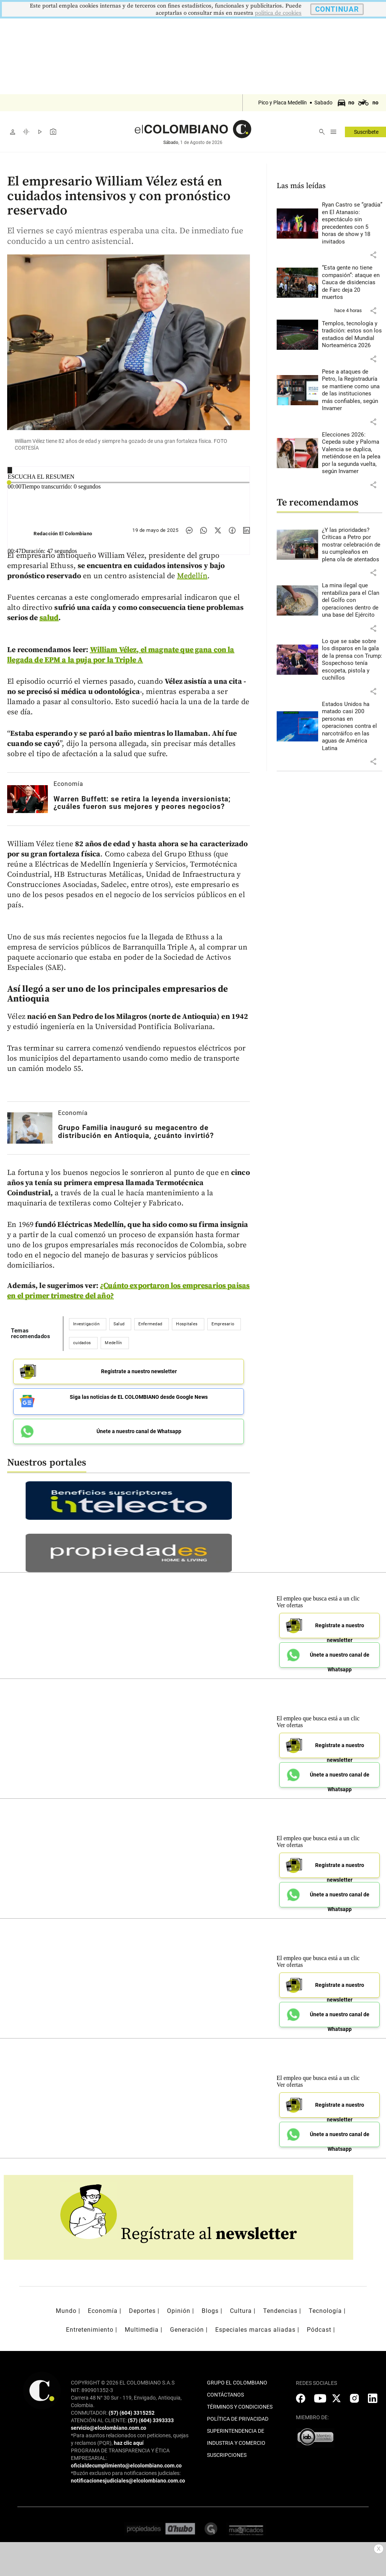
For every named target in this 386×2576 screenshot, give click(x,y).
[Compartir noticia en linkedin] (246, 530)
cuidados (82, 1342)
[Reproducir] (10, 470)
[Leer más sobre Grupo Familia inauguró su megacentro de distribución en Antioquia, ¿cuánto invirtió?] (29, 1128)
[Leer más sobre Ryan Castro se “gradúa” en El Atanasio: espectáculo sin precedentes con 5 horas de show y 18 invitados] (352, 223)
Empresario (222, 1324)
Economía (68, 783)
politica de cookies (278, 13)
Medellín (192, 576)
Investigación (86, 1324)
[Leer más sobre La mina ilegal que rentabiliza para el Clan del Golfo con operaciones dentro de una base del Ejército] (352, 600)
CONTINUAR (337, 9)
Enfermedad (150, 1324)
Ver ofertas (290, 1602)
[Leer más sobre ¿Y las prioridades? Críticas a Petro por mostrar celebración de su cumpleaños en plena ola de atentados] (352, 545)
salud (49, 618)
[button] (373, 255)
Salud (119, 1324)
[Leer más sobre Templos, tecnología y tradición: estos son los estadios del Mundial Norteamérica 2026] (352, 334)
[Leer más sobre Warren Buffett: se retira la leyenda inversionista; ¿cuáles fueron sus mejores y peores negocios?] (27, 799)
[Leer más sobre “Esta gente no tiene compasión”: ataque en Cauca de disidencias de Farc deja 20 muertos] (352, 282)
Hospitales (187, 1324)
